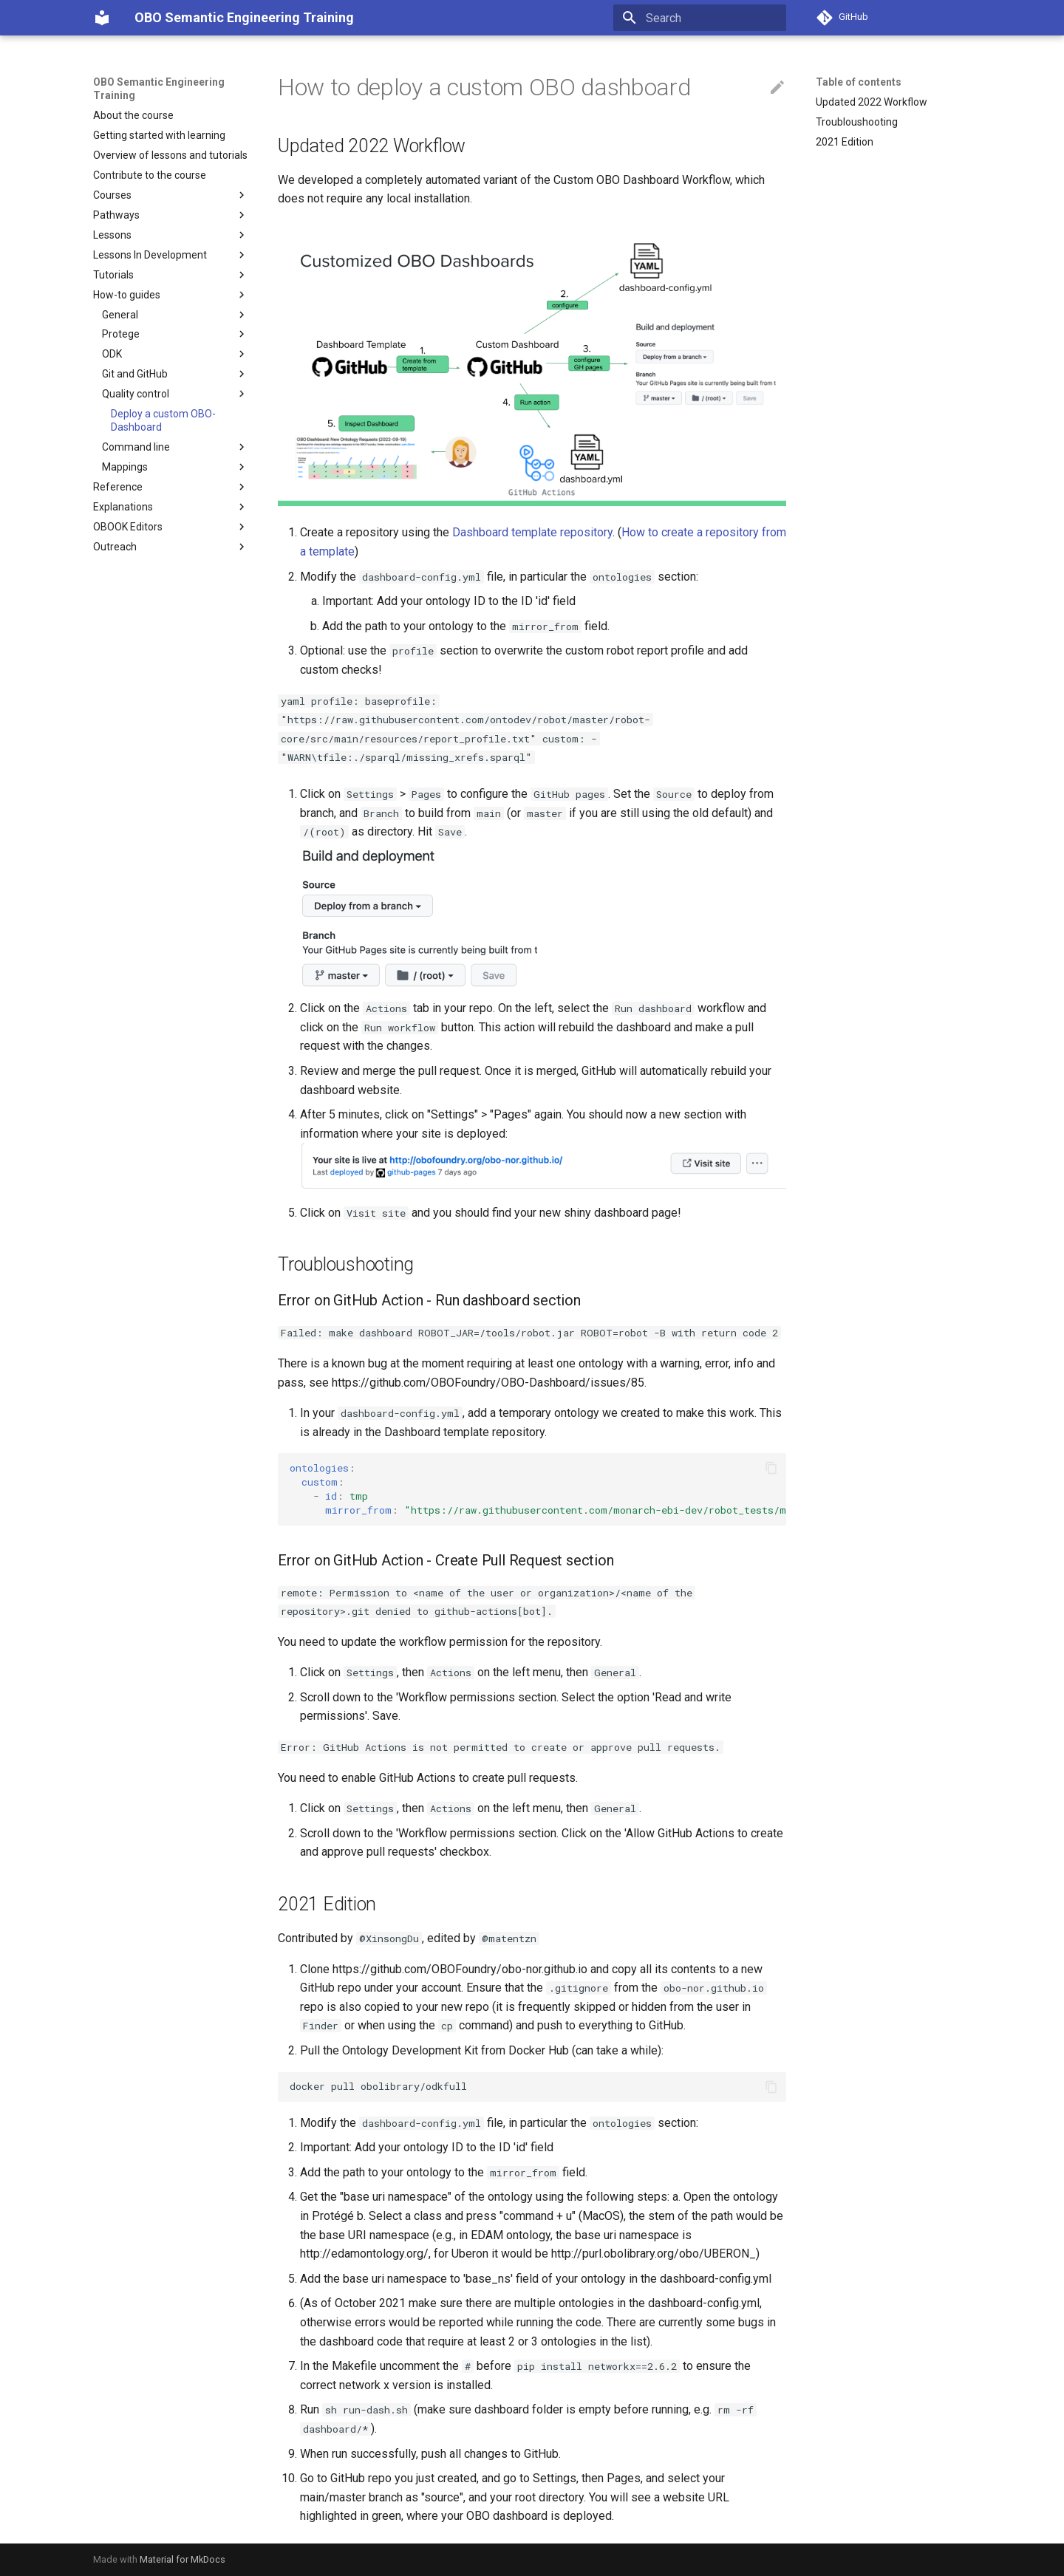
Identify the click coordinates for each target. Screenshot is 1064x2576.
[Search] (699, 17)
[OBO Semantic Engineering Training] (102, 18)
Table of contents (858, 82)
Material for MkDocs (182, 2559)
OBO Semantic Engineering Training (159, 88)
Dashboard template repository (532, 532)
